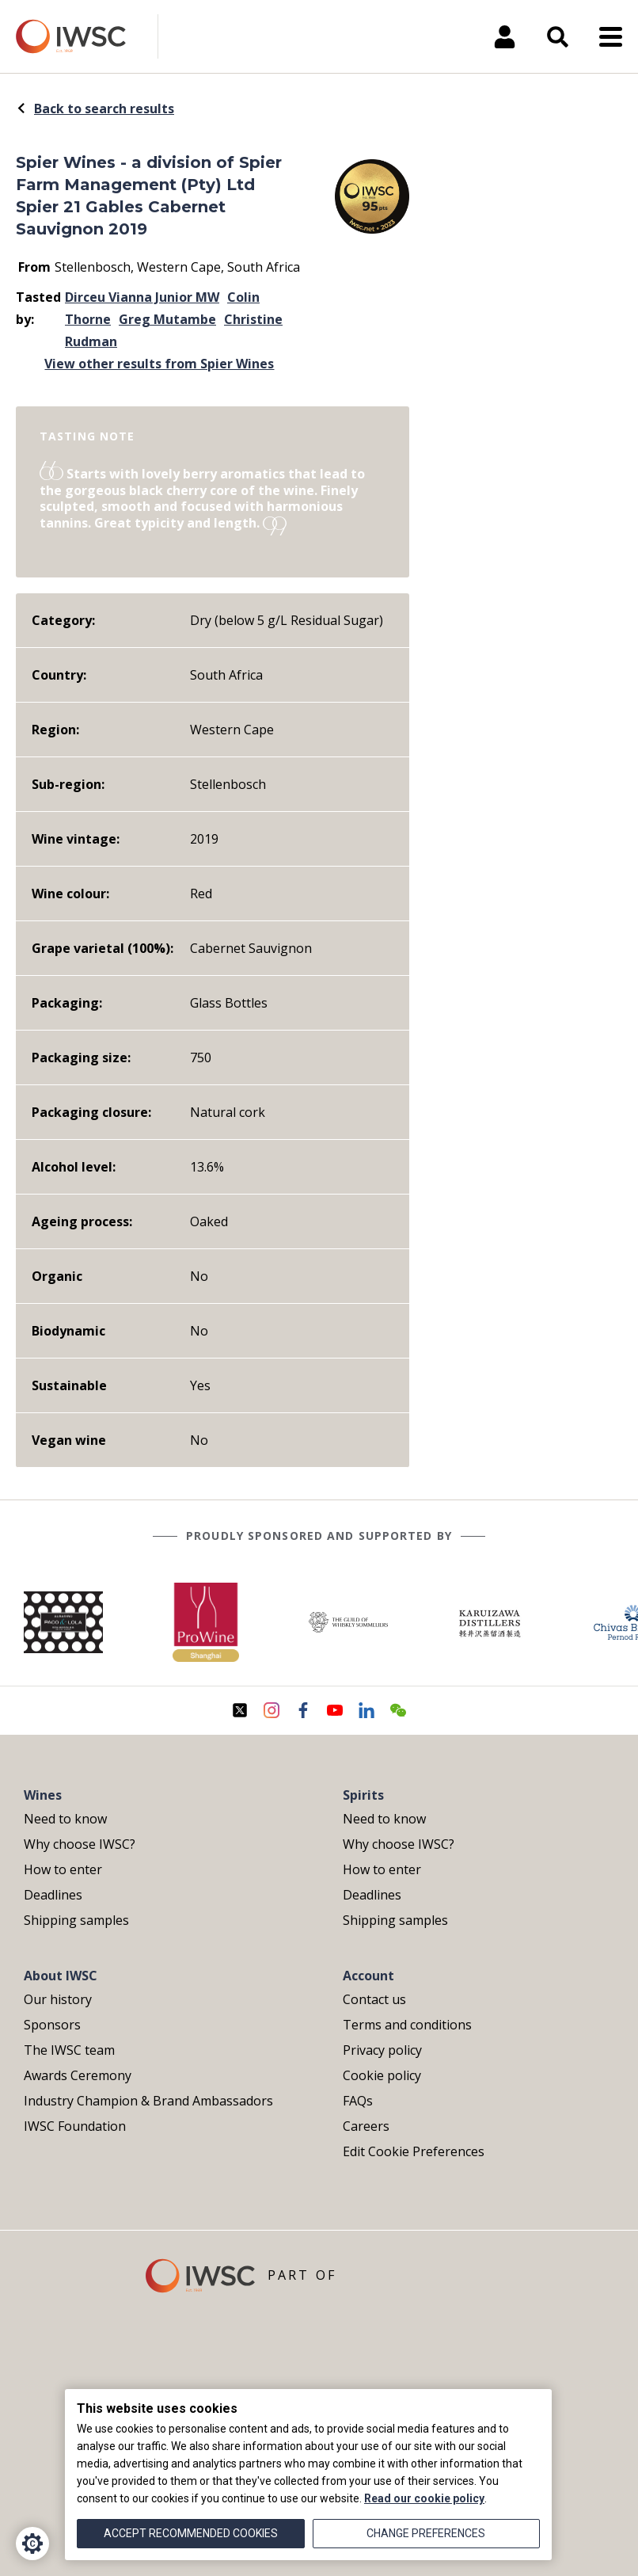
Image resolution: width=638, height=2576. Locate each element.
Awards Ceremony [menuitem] (77, 2075)
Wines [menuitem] (43, 1795)
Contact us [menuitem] (374, 1999)
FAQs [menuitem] (358, 2100)
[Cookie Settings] (32, 2543)
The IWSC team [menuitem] (69, 2050)
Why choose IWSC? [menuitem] (79, 1844)
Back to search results (95, 108)
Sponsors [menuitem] (52, 2024)
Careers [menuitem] (366, 2126)
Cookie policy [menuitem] (382, 2075)
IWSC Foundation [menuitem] (75, 2126)
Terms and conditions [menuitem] (407, 2024)
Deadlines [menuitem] (53, 1894)
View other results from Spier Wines (159, 363)
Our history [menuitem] (58, 1999)
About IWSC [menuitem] (60, 1975)
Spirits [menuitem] (363, 1795)
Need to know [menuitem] (65, 1818)
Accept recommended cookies (191, 2533)
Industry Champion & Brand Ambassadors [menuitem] (148, 2100)
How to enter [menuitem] (63, 1869)
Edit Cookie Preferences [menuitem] (413, 2151)
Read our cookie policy (424, 2498)
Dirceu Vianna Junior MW (142, 297)
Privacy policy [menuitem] (382, 2050)
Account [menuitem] (368, 1975)
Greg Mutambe (167, 319)
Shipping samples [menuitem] (76, 1920)
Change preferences (425, 2533)
